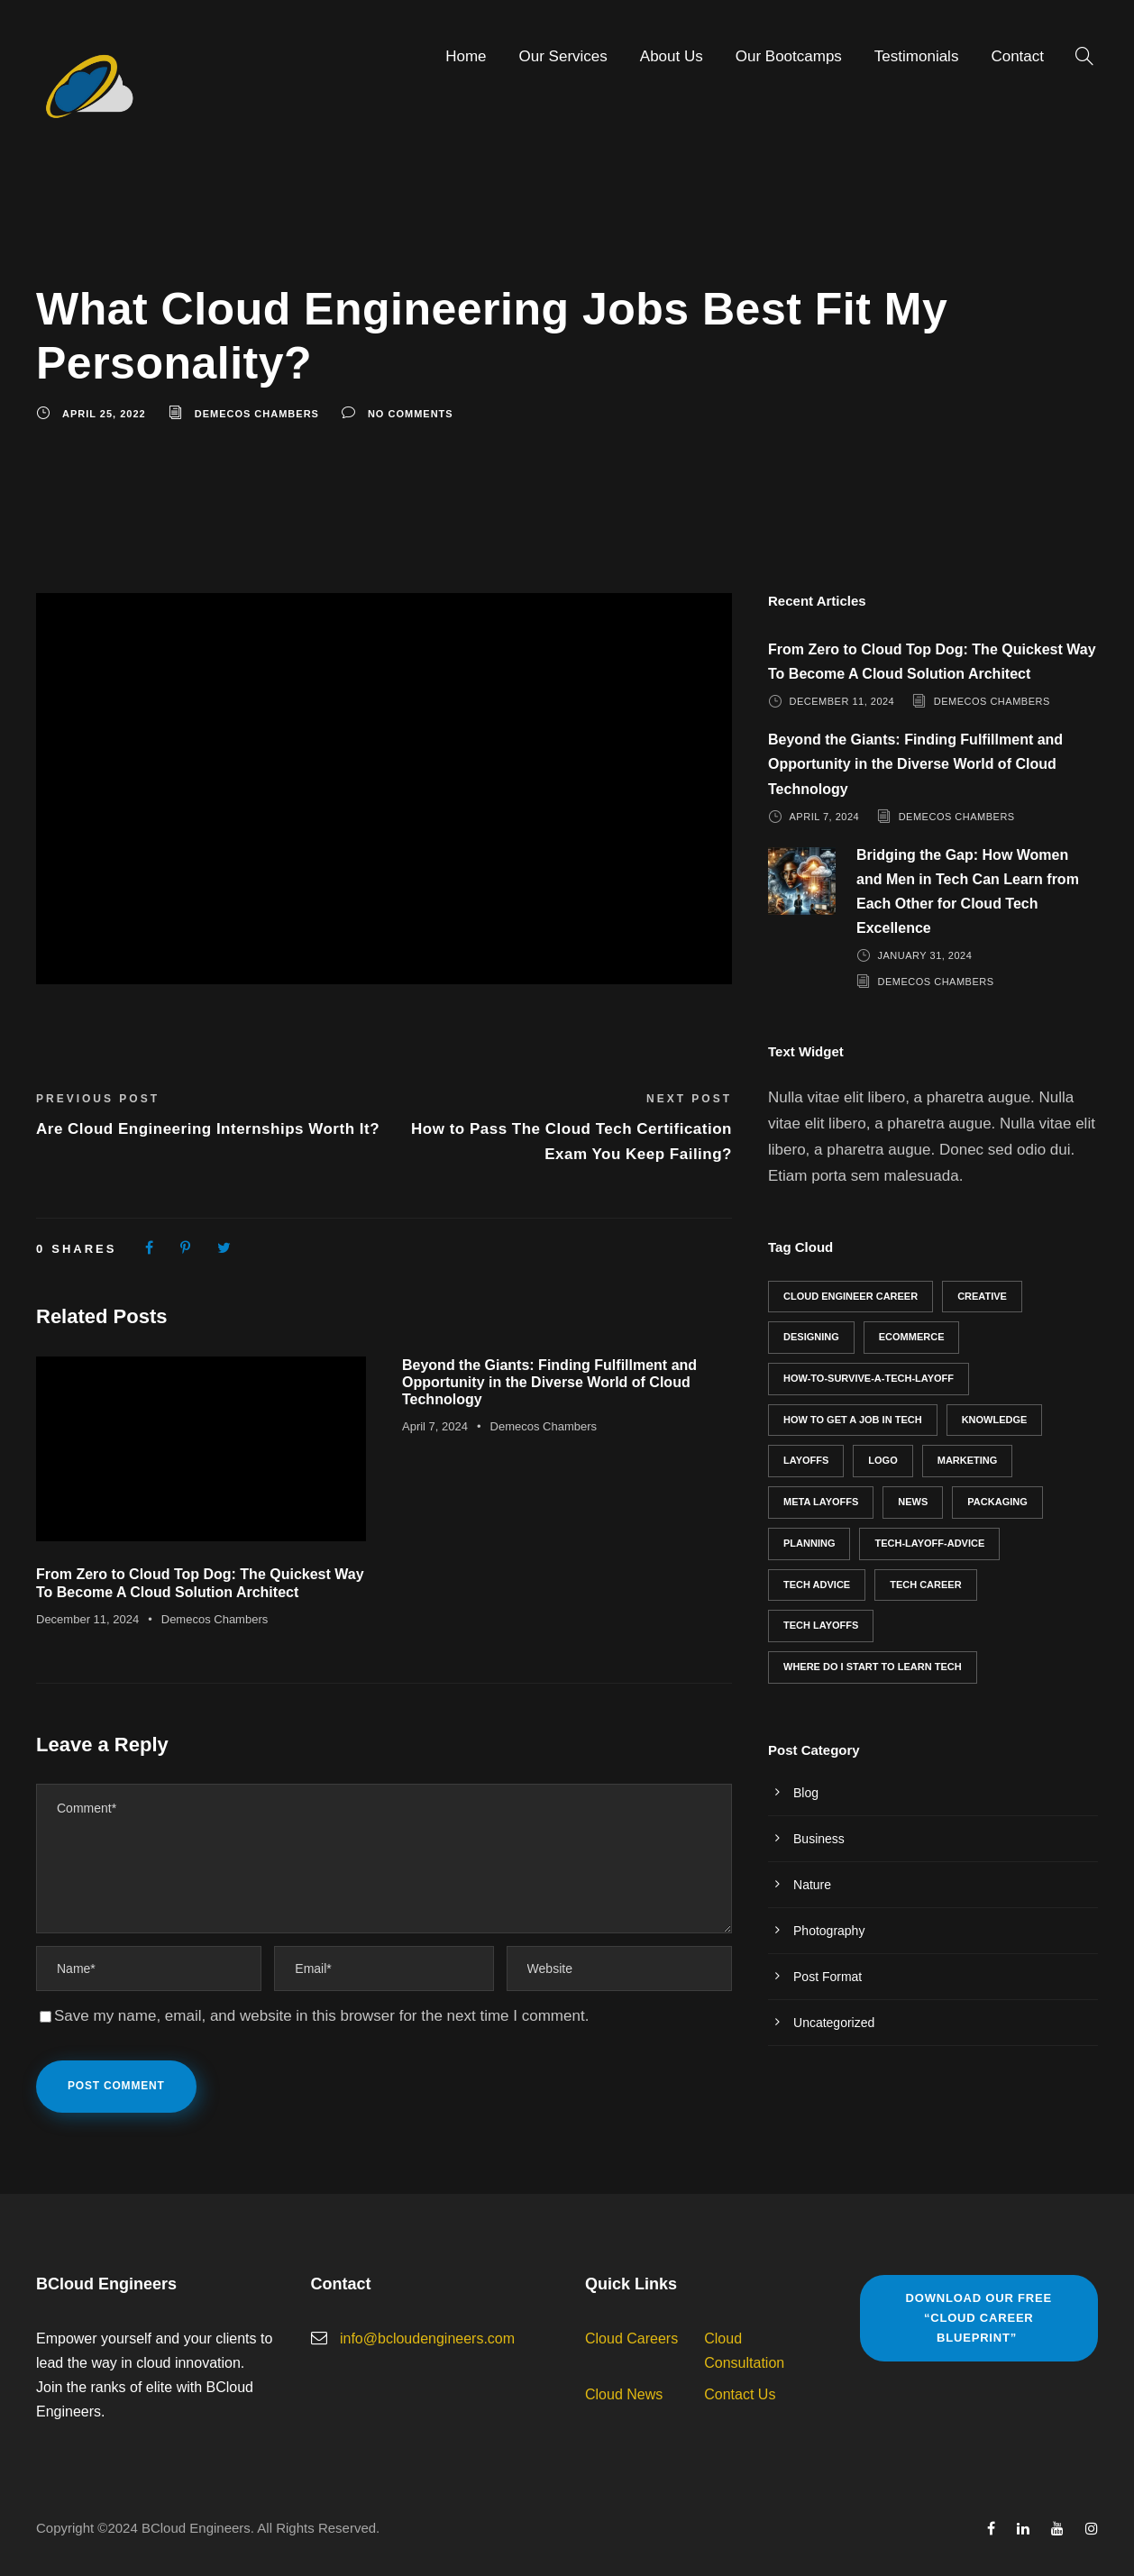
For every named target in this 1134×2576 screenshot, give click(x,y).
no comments (410, 413)
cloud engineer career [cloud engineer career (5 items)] (850, 1296)
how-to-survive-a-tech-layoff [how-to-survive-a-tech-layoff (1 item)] (868, 1378)
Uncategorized (833, 2022)
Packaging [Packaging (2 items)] (997, 1501)
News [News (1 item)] (913, 1501)
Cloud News (624, 2394)
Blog (805, 1793)
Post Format (827, 1976)
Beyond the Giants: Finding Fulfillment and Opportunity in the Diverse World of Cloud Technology (549, 1382)
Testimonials (916, 56)
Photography (828, 1930)
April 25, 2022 (104, 413)
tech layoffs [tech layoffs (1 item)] (820, 1625)
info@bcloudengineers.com (427, 2338)
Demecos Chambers (257, 413)
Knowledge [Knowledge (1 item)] (995, 1419)
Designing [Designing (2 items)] (811, 1336)
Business (819, 1839)
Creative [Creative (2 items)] (982, 1296)
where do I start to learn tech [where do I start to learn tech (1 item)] (872, 1666)
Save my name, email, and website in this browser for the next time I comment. (321, 2015)
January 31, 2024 (925, 955)
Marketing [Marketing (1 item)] (967, 1460)
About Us (671, 56)
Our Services (563, 56)
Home (465, 56)
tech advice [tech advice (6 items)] (816, 1584)
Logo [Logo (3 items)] (882, 1460)
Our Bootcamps (789, 56)
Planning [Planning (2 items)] (809, 1543)
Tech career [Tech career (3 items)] (925, 1584)
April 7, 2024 (435, 1426)
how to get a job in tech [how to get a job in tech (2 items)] (852, 1419)
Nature (812, 1884)
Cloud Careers (631, 2338)
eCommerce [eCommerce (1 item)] (912, 1336)
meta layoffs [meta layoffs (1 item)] (820, 1501)
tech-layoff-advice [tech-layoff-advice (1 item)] (929, 1543)
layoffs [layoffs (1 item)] (805, 1460)
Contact (1017, 56)
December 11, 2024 (87, 1619)
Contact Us (739, 2394)
